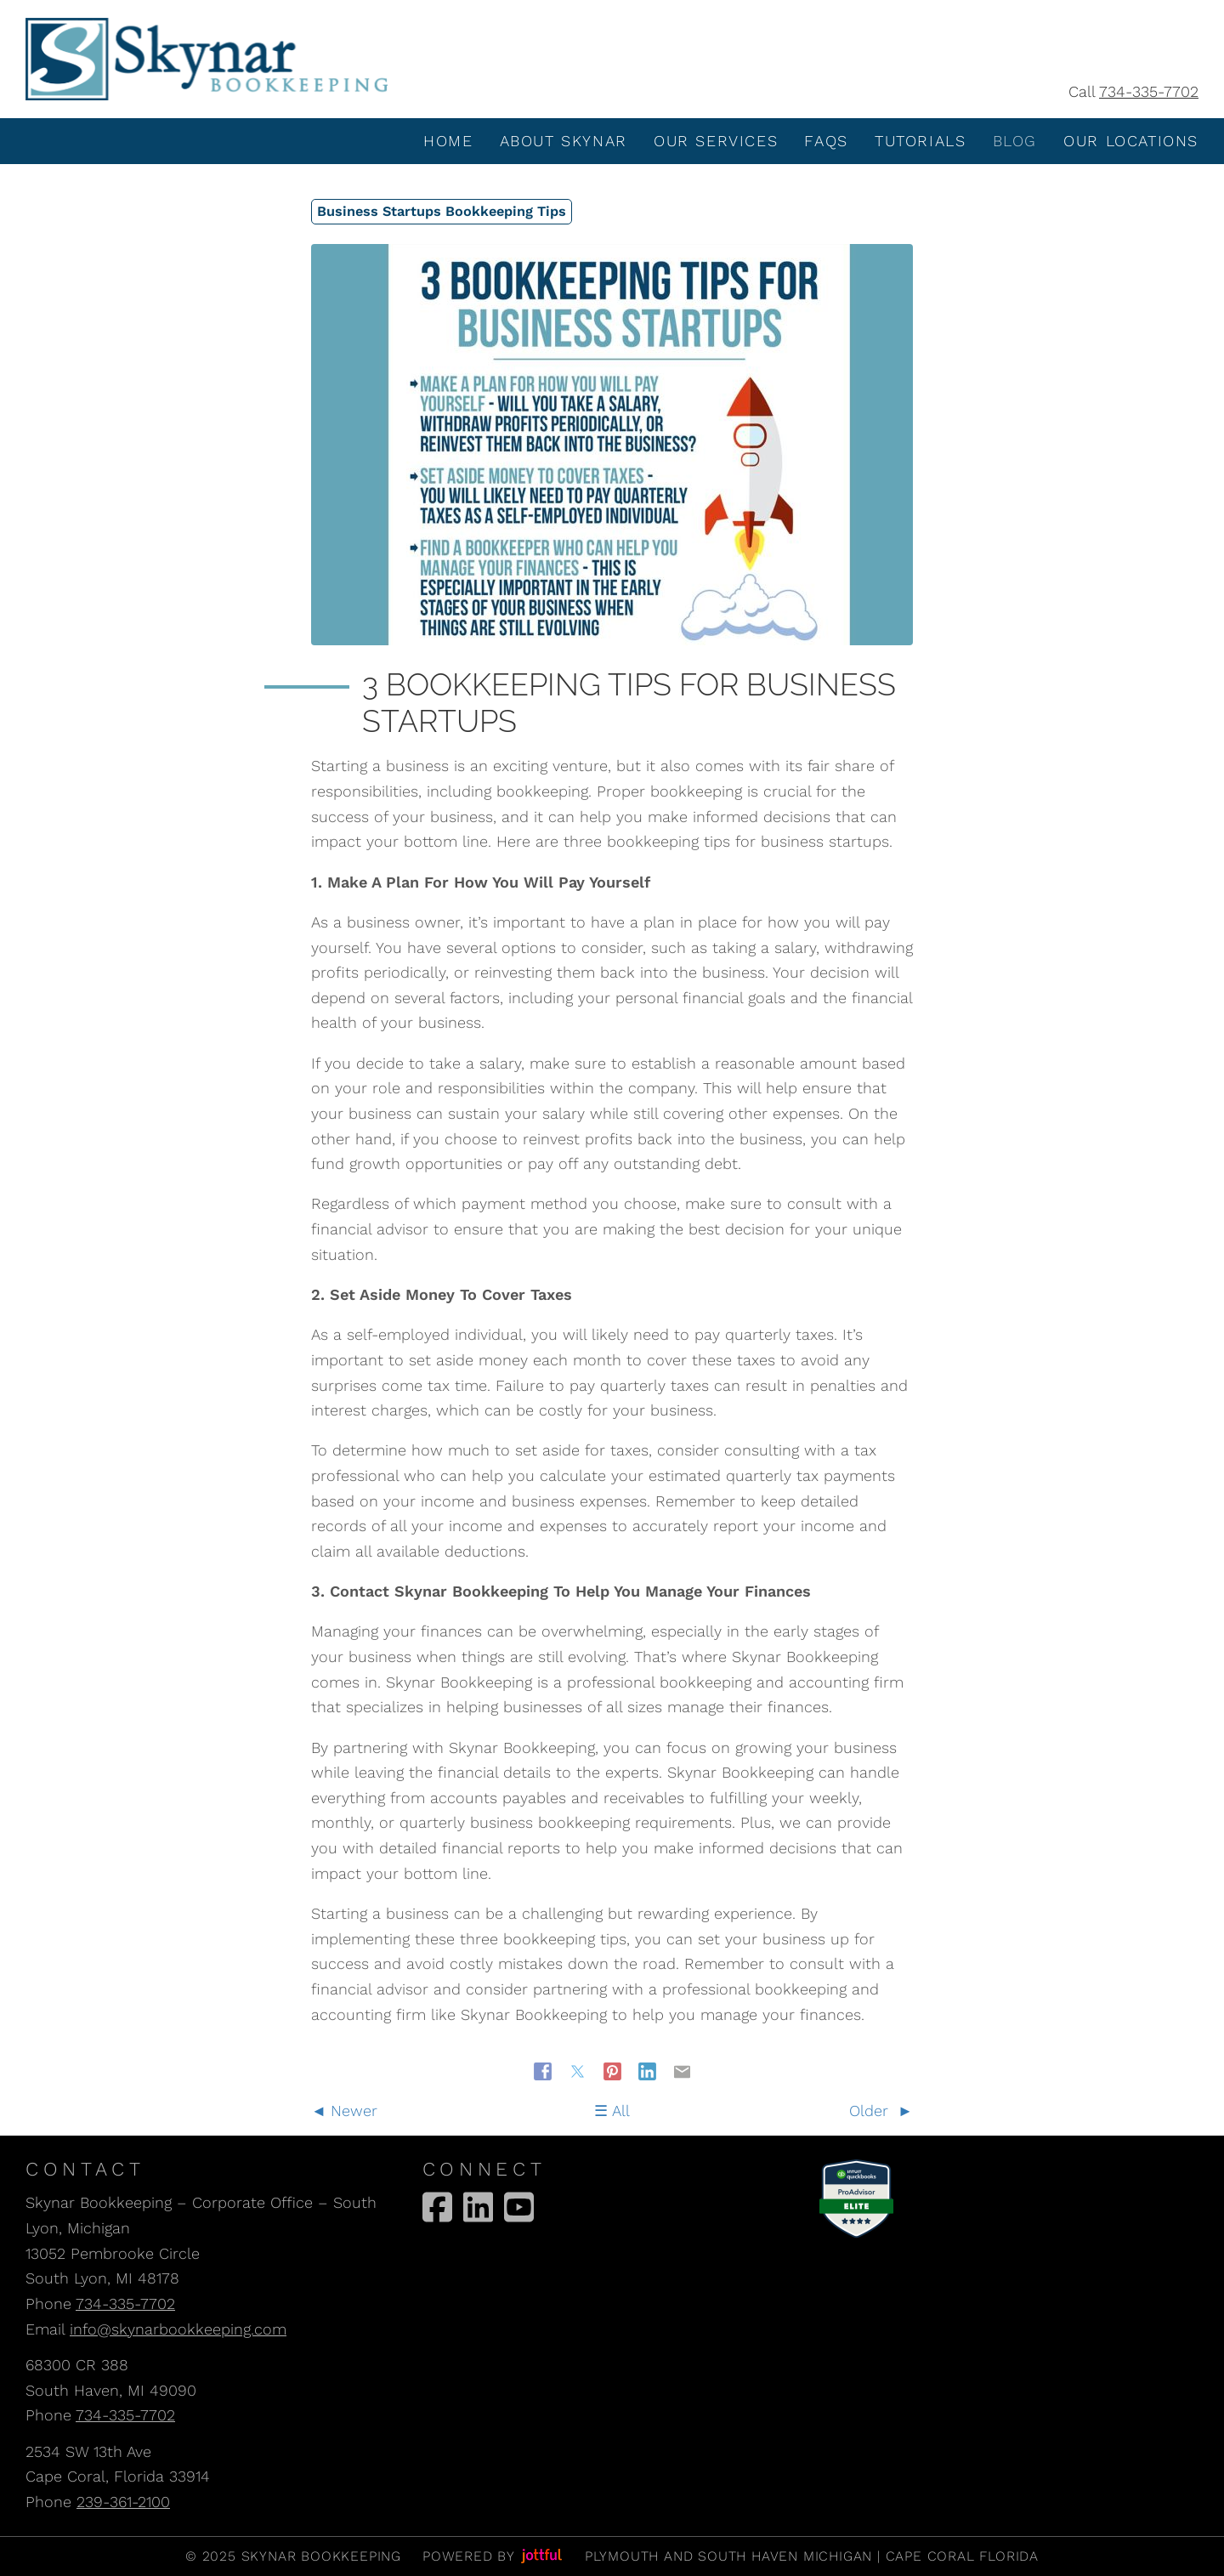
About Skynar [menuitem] (563, 141)
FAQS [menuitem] (825, 141)
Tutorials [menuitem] (920, 141)
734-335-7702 (1148, 91)
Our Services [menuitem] (716, 141)
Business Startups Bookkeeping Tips (441, 211)
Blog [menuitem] (1015, 141)
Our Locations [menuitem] (1130, 141)
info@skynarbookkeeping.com (178, 2329)
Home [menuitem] (448, 141)
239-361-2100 (123, 2502)
